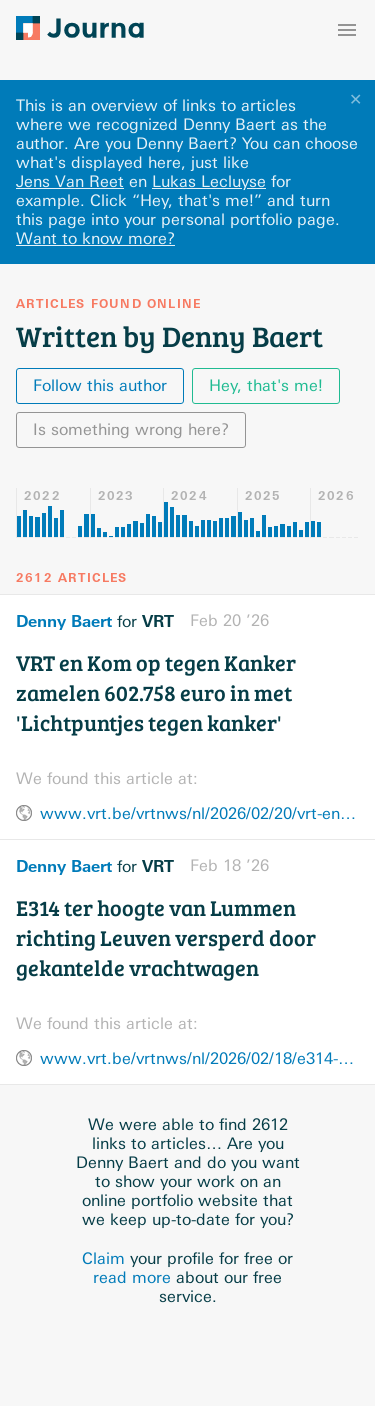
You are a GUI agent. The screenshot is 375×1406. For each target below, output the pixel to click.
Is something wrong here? (131, 429)
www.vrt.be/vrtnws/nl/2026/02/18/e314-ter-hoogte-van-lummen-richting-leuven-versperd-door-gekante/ (199, 1058)
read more (132, 1277)
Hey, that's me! (266, 385)
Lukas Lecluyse (209, 181)
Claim (103, 1258)
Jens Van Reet (70, 181)
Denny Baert (64, 621)
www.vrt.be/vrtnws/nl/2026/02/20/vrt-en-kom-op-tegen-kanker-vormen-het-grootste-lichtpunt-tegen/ (199, 813)
